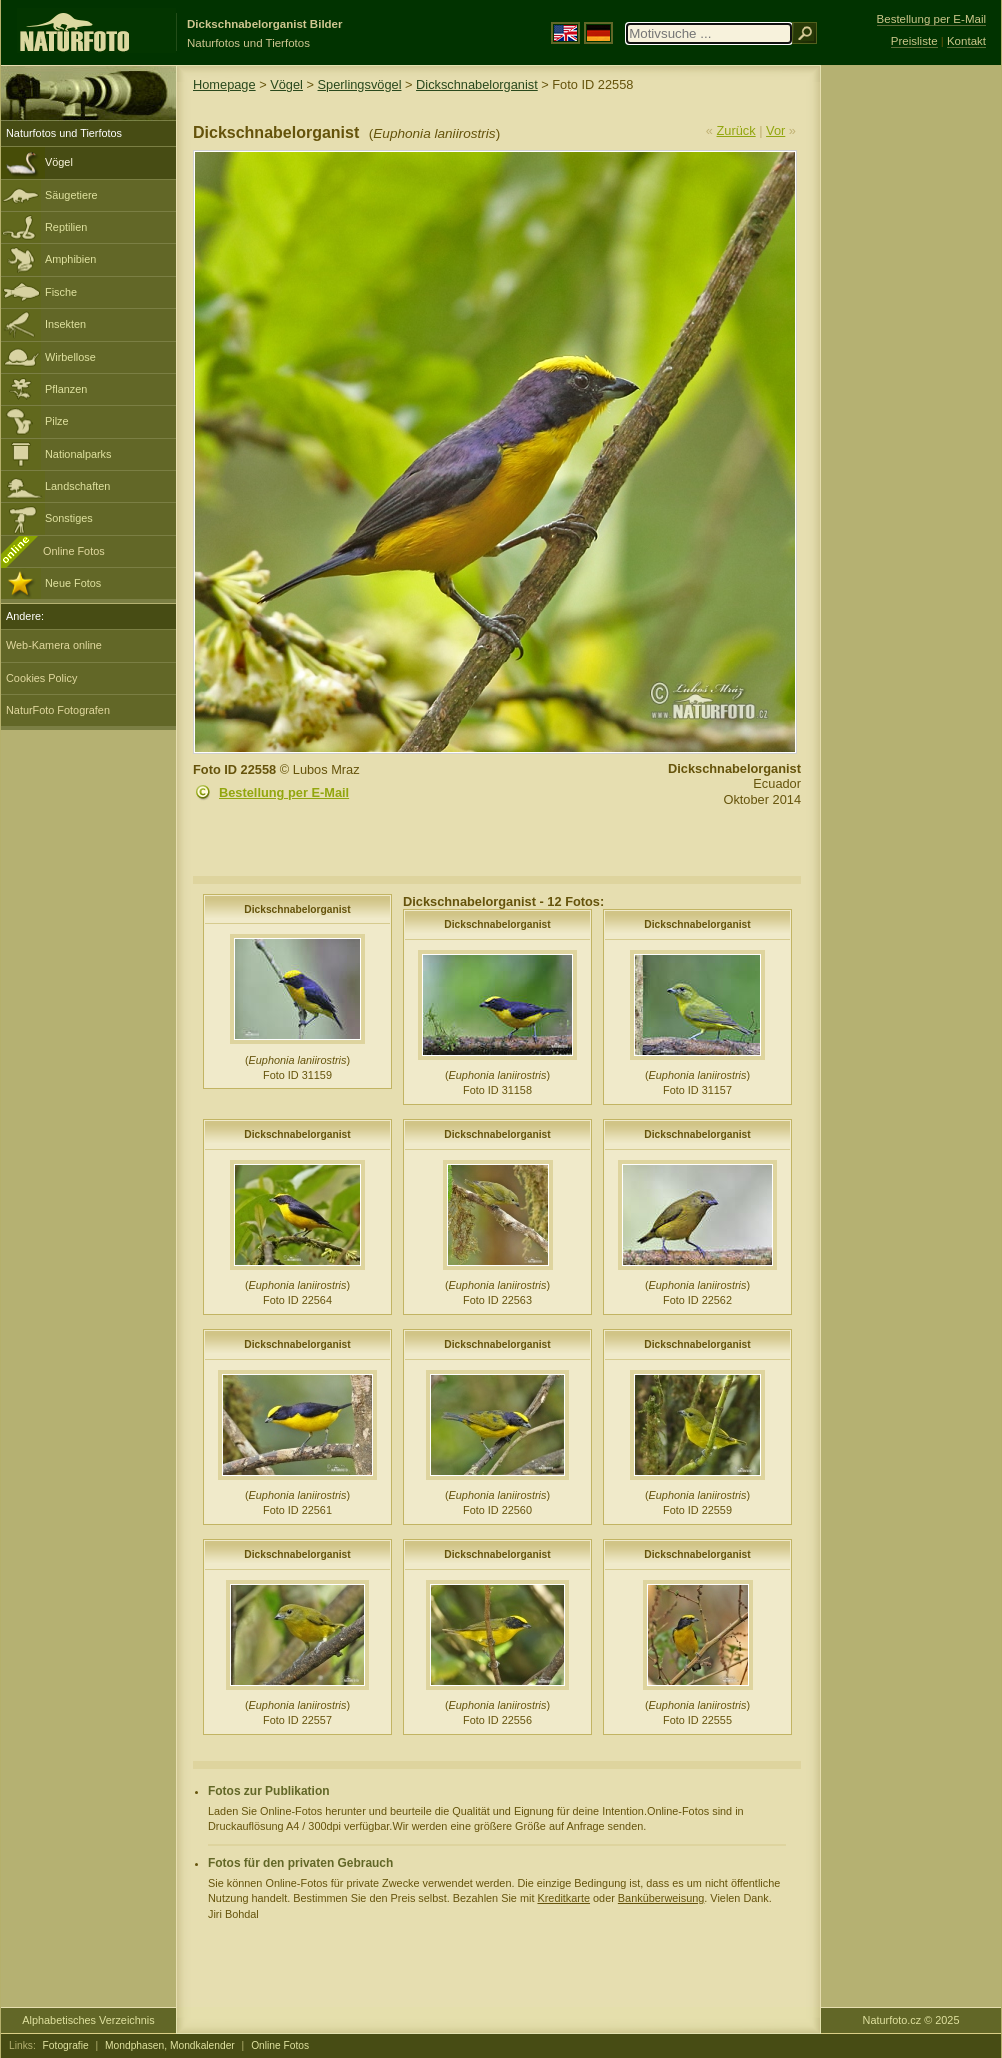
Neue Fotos (73, 583)
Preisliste (914, 41)
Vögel (59, 162)
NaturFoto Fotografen (58, 710)
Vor (775, 130)
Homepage (224, 84)
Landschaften (77, 486)
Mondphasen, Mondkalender (170, 2045)
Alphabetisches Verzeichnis (88, 2020)
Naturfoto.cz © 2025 (911, 2020)
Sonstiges (69, 518)
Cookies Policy (41, 678)
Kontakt (966, 41)
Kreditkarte (563, 1898)
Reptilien (66, 227)
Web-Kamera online (54, 645)
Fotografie (66, 2045)
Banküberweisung (661, 1898)
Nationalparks (78, 454)
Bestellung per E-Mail (284, 792)
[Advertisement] (911, 385)
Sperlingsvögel (360, 84)
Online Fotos (74, 551)
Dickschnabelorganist (477, 84)
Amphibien (70, 259)
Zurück (736, 130)
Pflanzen (66, 389)
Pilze (57, 421)
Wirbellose (70, 357)
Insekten (65, 324)
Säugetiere (71, 195)
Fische (61, 292)
